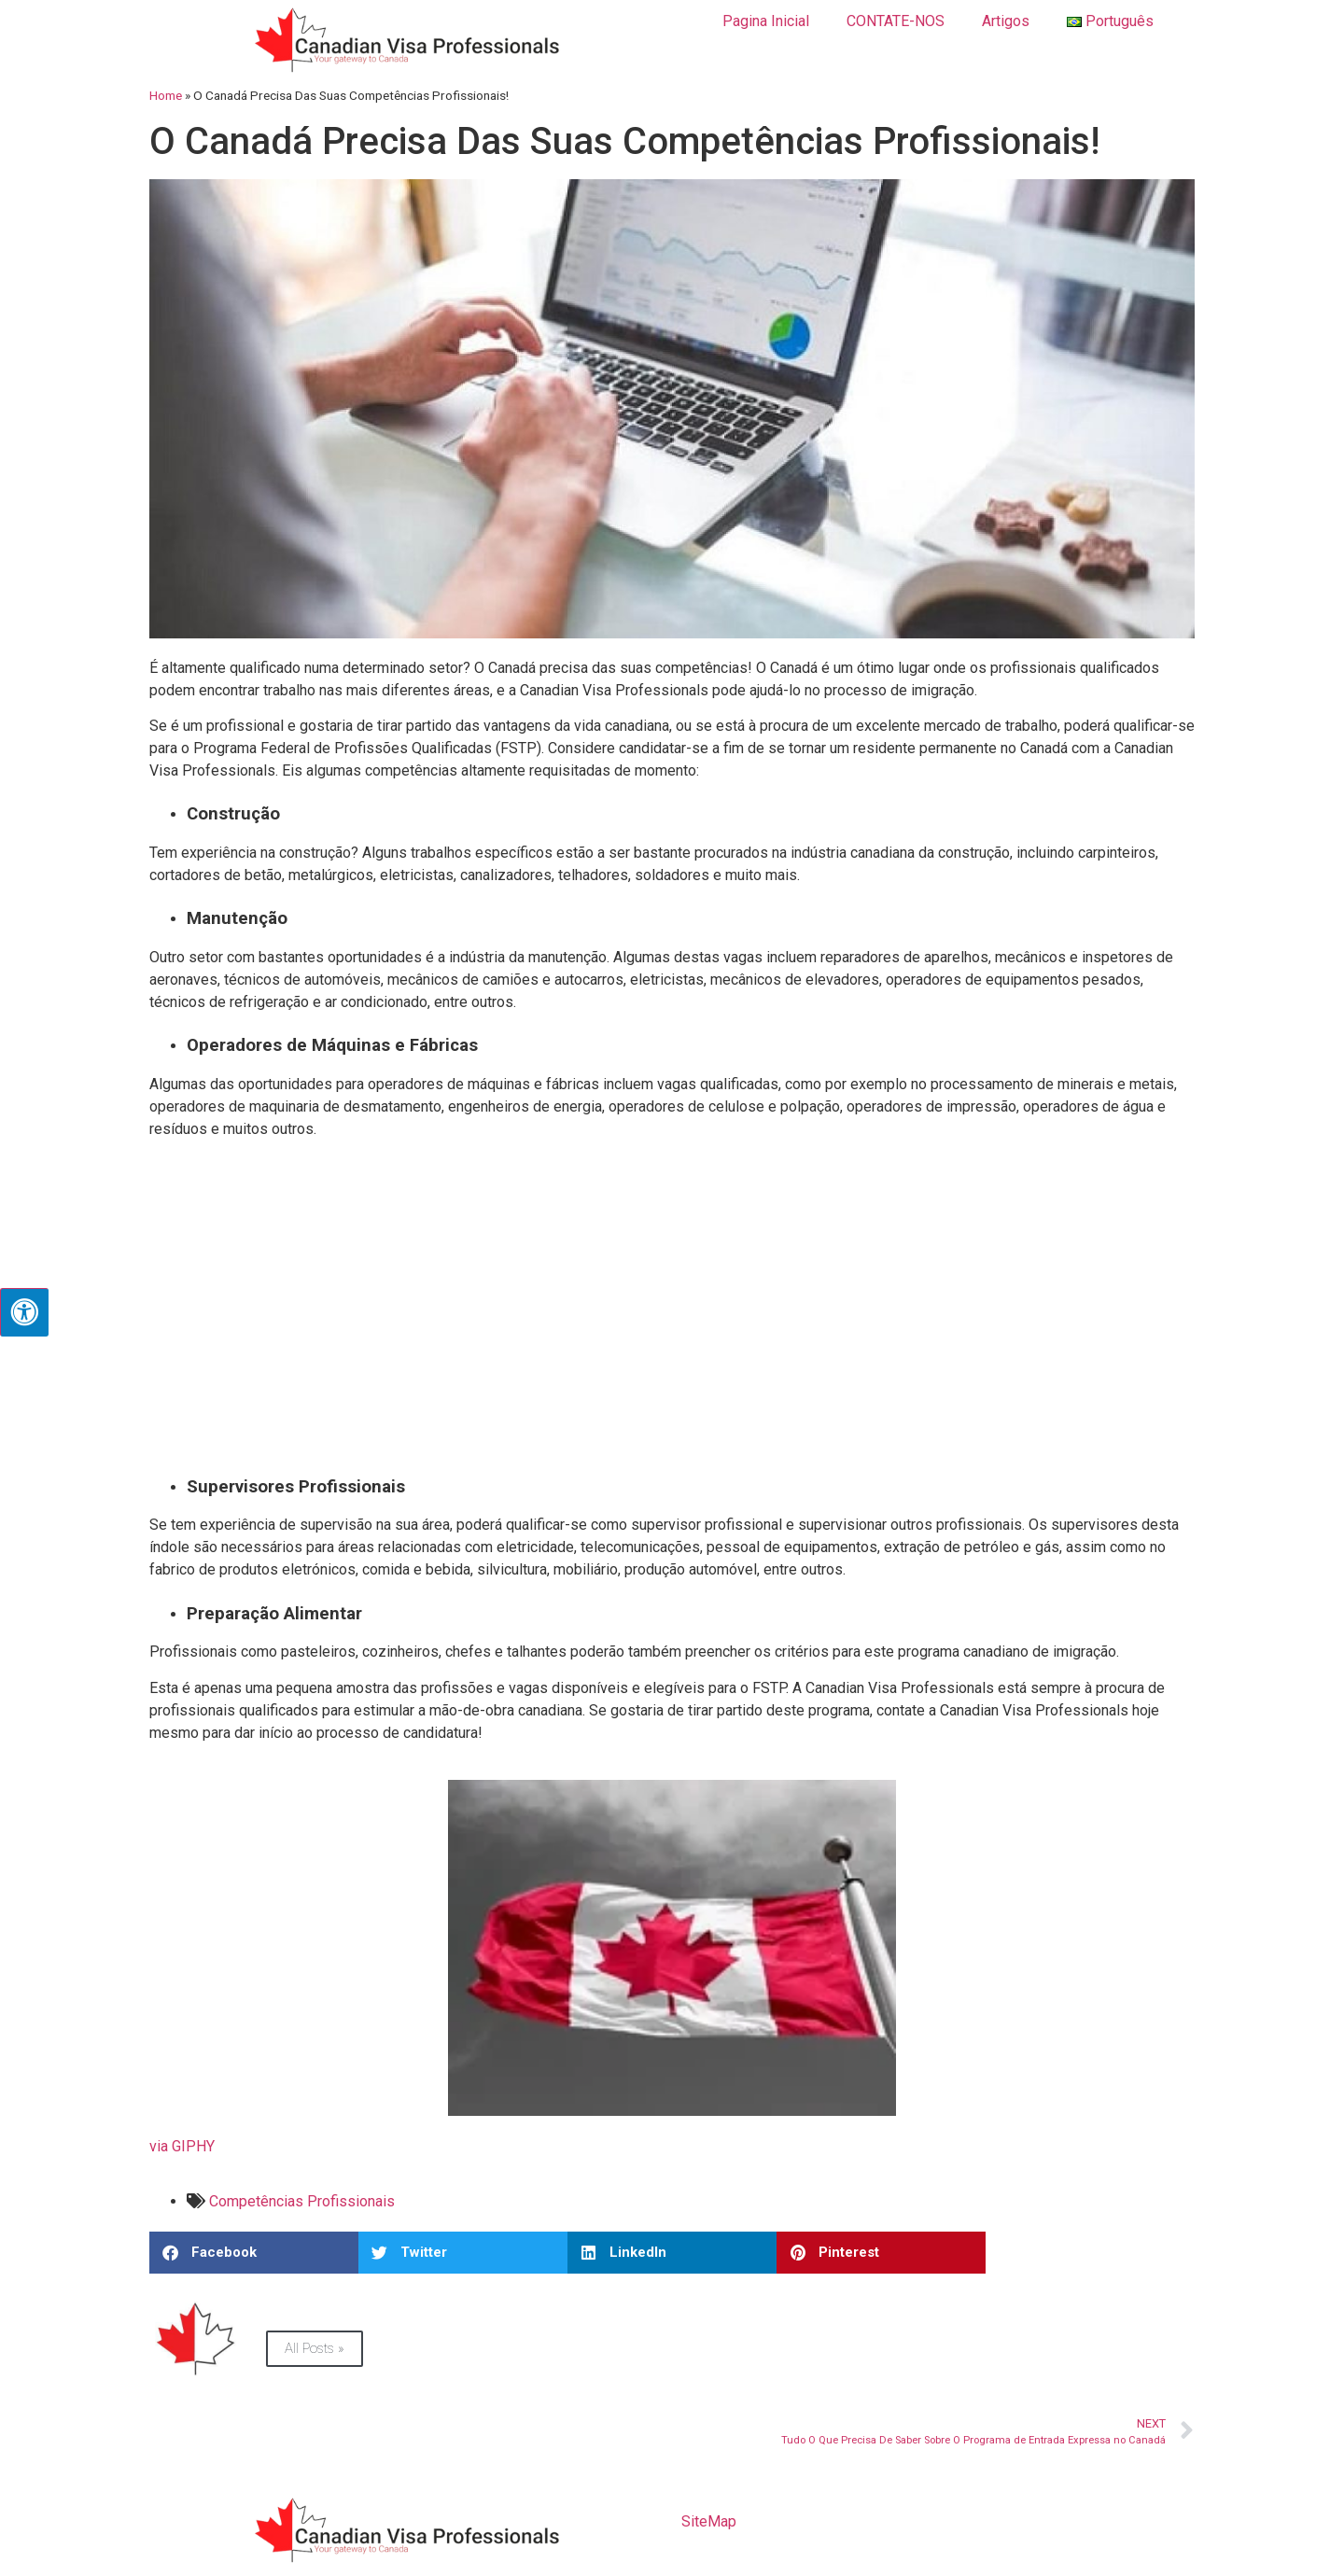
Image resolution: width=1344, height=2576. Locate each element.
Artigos (1005, 21)
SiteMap (708, 2521)
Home (165, 95)
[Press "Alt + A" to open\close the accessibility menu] (24, 1312)
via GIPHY (182, 2146)
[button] (253, 2253)
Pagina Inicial (765, 21)
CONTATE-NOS (896, 21)
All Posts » (314, 2348)
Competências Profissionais (302, 2201)
